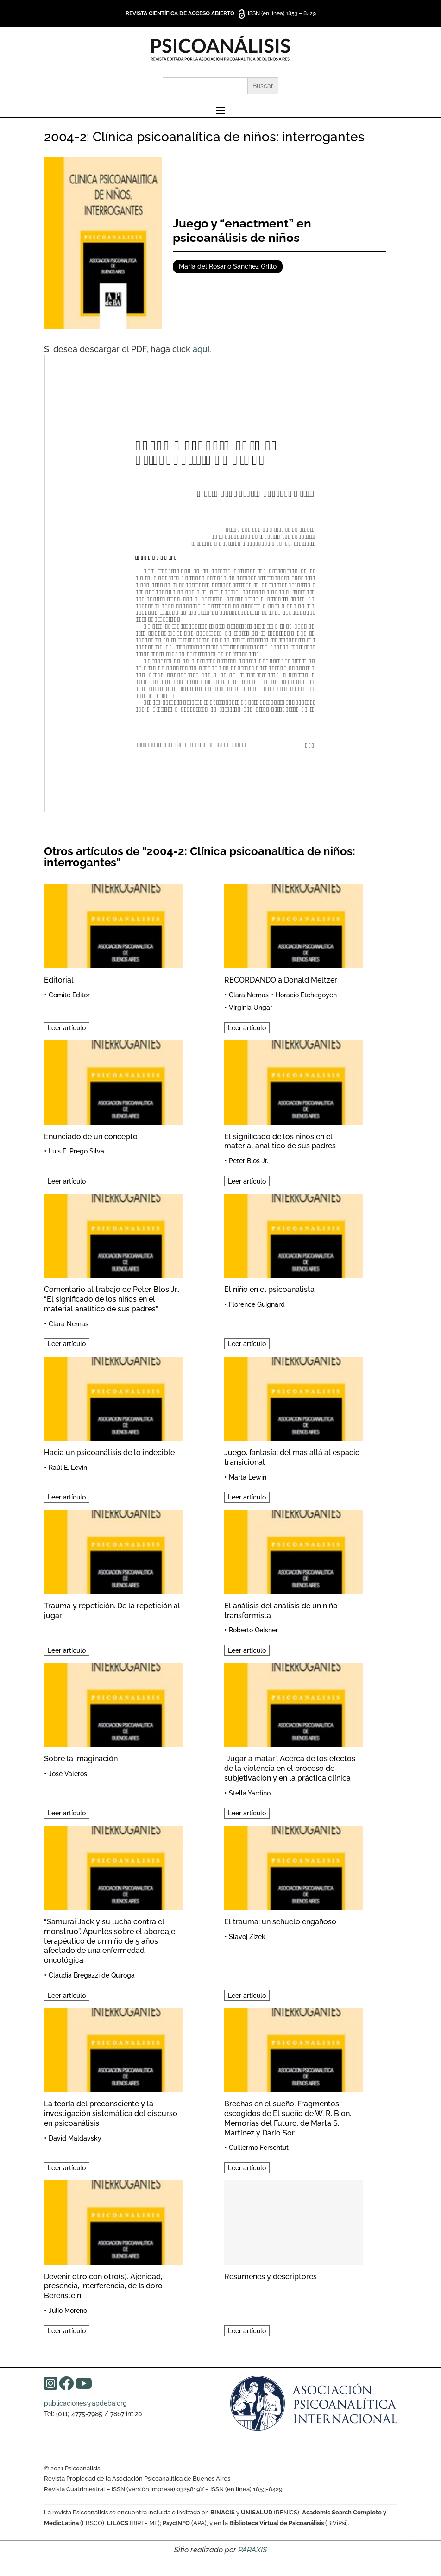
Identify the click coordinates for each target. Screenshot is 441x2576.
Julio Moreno (68, 2310)
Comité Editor (69, 995)
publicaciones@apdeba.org (85, 2403)
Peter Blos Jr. (248, 1161)
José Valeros (68, 1773)
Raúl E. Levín (68, 1467)
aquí (201, 349)
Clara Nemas (249, 995)
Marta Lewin (247, 1477)
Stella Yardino (250, 1793)
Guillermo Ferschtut (259, 2147)
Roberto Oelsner (253, 1630)
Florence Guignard (257, 1304)
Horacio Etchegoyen (306, 995)
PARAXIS (252, 2549)
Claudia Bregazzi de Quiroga (92, 1975)
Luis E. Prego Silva (76, 1151)
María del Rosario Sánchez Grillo (228, 266)
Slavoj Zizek (247, 1936)
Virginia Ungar (250, 1007)
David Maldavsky (75, 2138)
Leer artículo (67, 1028)
